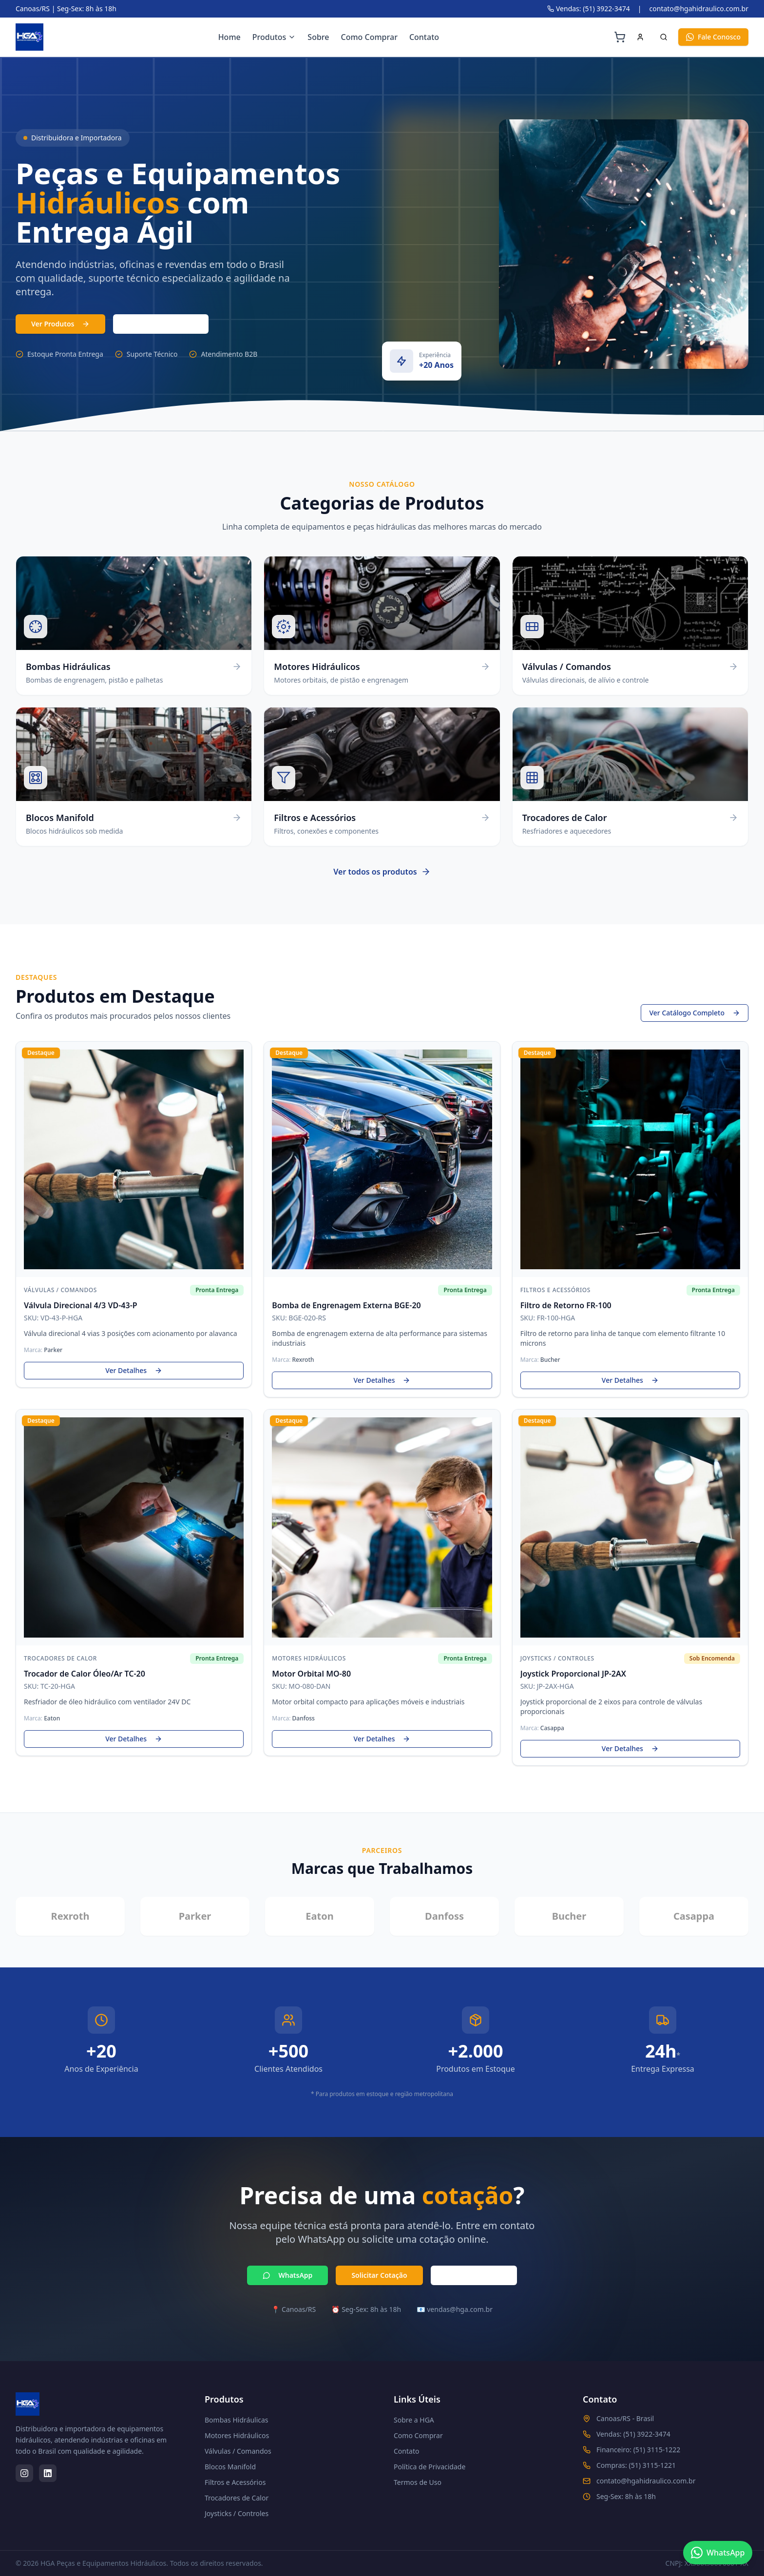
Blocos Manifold (230, 2466)
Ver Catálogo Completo (694, 1013)
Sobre (318, 37)
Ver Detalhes (133, 1371)
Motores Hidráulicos (237, 2435)
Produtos (274, 37)
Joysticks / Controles (236, 2513)
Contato (424, 37)
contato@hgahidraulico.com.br (698, 8)
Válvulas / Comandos (238, 2451)
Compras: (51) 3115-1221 (636, 2465)
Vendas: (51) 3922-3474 (588, 8)
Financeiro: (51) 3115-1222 (638, 2449)
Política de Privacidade (429, 2466)
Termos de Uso (417, 2482)
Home (229, 37)
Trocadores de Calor (236, 2497)
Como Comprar (369, 37)
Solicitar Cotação (379, 2275)
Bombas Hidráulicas (236, 2419)
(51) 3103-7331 (160, 323)
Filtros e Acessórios (235, 2482)
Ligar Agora (474, 2275)
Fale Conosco (713, 36)
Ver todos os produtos (381, 879)
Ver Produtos (60, 323)
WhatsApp (287, 2275)
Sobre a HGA (414, 2419)
